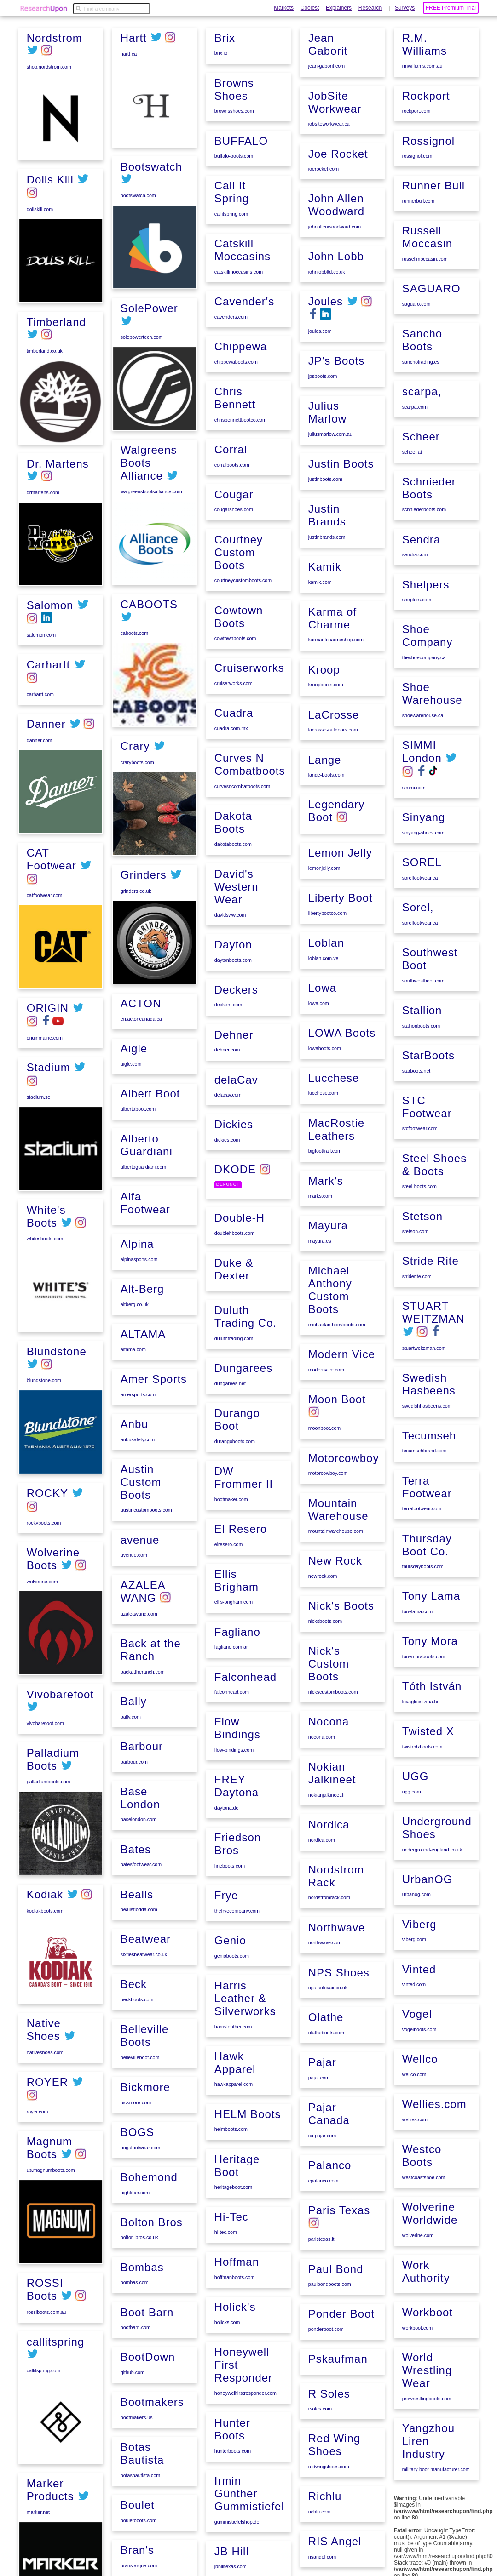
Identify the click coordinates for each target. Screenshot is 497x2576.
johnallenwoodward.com (333, 322)
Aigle (133, 1191)
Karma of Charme (331, 703)
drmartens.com (42, 492)
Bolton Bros (151, 2334)
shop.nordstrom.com (48, 66)
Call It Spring (248, 325)
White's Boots (45, 1214)
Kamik (324, 653)
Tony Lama (430, 1601)
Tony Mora (429, 1645)
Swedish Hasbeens (428, 1394)
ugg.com (410, 1791)
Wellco (419, 2051)
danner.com (39, 738)
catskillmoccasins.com (238, 397)
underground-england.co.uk (431, 1848)
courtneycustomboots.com (242, 698)
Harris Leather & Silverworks (244, 2081)
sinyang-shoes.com (422, 856)
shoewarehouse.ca (421, 742)
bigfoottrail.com (324, 1223)
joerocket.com (322, 265)
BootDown (147, 2465)
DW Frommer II (243, 1572)
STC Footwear (426, 1123)
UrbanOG (426, 1877)
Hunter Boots (231, 2501)
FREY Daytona (236, 1873)
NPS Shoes (338, 2024)
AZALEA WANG (142, 1719)
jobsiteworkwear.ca (328, 222)
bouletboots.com (231, 109)
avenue (139, 1669)
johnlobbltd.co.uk (325, 366)
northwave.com (324, 1996)
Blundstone (56, 1349)
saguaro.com (415, 340)
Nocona (327, 1779)
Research (370, 8)
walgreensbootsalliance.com (150, 634)
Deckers (235, 1097)
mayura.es (318, 1310)
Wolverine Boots (52, 1556)
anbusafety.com (137, 1571)
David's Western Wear (236, 997)
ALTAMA (142, 1468)
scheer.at (411, 484)
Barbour (141, 1871)
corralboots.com (231, 585)
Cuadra (233, 827)
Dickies (233, 1228)
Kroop (323, 754)
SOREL (421, 885)
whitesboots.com (44, 1236)
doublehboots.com (234, 1334)
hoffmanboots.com (234, 2353)
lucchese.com (322, 1166)
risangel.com (415, 52)
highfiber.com (134, 2305)
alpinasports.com (138, 1396)
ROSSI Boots (44, 2284)
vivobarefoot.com (44, 1720)
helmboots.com (230, 2209)
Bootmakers (151, 2509)
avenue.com (133, 1684)
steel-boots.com (418, 1202)
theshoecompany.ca (423, 685)
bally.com (130, 1842)
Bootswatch (150, 308)
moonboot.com (323, 1493)
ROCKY (46, 1491)
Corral (230, 570)
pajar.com (318, 2127)
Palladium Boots (52, 1755)
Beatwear (145, 2058)
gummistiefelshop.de (330, 78)
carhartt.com (39, 693)
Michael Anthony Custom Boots (329, 1358)
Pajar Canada (328, 2162)
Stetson (421, 1230)
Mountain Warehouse (337, 1572)
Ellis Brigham (236, 1673)
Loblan (325, 1019)
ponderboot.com (325, 2372)
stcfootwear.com (419, 1145)
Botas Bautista (235, 43)
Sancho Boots (421, 375)
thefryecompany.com (236, 1996)
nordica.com (320, 1895)
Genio (229, 2024)
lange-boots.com (325, 856)
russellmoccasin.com (424, 296)
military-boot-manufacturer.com (435, 2453)
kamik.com (319, 669)
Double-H (239, 1319)
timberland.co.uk (44, 351)
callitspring (54, 2335)
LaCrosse (332, 798)
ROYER (46, 2077)
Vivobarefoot (59, 1691)
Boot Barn (146, 2422)
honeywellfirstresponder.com (245, 2467)
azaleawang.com (138, 1742)
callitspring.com (42, 2364)
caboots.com (133, 775)
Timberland (55, 321)
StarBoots (427, 1073)
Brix (224, 181)
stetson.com (414, 1245)
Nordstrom (53, 37)
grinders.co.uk (135, 1034)
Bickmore (144, 2203)
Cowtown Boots (238, 733)
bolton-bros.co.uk (138, 2349)
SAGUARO (430, 325)
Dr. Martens (57, 463)
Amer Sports (153, 1512)
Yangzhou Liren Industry (427, 2425)
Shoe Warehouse (431, 720)
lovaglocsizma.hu (420, 1704)
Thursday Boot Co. (426, 1551)
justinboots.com (324, 568)
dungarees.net (229, 1481)
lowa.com (317, 1078)
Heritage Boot (236, 2244)
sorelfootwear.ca (419, 900)
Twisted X (427, 1732)
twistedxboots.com (421, 1748)
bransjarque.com (232, 152)
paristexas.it (320, 2284)
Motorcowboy (342, 1522)
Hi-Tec (231, 2294)
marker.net (131, 66)
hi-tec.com (225, 2310)
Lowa (321, 1063)
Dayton (232, 1053)
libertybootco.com (326, 991)
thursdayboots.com (422, 1573)
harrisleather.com (232, 2109)
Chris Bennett (234, 519)
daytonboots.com (232, 1069)
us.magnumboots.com (50, 2164)
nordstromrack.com (328, 1952)
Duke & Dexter (233, 1369)
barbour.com (133, 1886)
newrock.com (321, 1638)
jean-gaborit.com (325, 165)
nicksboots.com (324, 1682)
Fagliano (237, 1723)
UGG (414, 1776)
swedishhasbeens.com (426, 1416)
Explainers (339, 8)
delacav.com (227, 1200)
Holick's (234, 2382)
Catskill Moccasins (242, 375)
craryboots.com (136, 905)
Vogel (416, 2008)
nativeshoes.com (44, 2049)
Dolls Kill (49, 179)
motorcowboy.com (327, 1537)
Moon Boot (336, 1465)
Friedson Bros (237, 1930)
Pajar (321, 2112)
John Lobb (335, 351)
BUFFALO (240, 281)
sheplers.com (415, 629)
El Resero (240, 1622)
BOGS (136, 2246)
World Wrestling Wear (426, 2355)
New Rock (334, 1622)
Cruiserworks (248, 783)
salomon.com (40, 635)
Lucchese (332, 1151)
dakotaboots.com (232, 955)
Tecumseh (428, 1444)
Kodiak (44, 1891)
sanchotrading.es (420, 397)
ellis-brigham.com (233, 1694)
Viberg (418, 1920)
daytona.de (226, 1895)
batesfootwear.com (140, 1986)
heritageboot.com (232, 2266)
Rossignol (427, 181)
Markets (284, 8)
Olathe (325, 2068)
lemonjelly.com (323, 947)
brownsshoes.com (233, 253)
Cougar (233, 613)
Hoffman (236, 2338)
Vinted (418, 1964)
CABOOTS (148, 747)
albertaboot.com (137, 1249)
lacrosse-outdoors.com (332, 813)
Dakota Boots (232, 934)
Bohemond (148, 2290)
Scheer (420, 469)
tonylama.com (416, 1616)
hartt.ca (128, 195)
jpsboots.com (321, 468)
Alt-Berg (141, 1425)
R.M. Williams (423, 87)
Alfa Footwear (144, 1341)
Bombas (141, 2378)
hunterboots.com (232, 2523)
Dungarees (243, 1466)
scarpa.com (414, 441)
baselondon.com (138, 1943)
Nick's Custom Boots (327, 1723)
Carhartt (47, 663)
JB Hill (324, 106)
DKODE (234, 1272)
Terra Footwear (426, 1495)
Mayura (327, 1295)
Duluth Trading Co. (245, 1415)
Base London (139, 1921)
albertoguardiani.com (143, 1306)
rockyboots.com (43, 1521)
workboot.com (416, 2314)
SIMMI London (421, 776)
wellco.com (413, 2067)
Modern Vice (340, 1421)
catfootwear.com (44, 894)
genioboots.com (231, 2039)
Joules (324, 394)
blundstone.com (43, 1378)
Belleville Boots (144, 2152)
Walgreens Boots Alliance (148, 605)
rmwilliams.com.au (421, 109)
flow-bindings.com (233, 1839)
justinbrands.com (326, 625)
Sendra (420, 570)
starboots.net (415, 1088)
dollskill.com (39, 208)
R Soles (328, 2434)
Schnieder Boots (428, 519)
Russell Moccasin (426, 275)
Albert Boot (149, 1234)
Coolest (310, 8)
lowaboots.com (323, 1122)
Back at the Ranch (150, 1777)
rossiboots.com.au (45, 2306)
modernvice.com (325, 1436)
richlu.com (318, 2550)
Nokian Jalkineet (331, 1830)
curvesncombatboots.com (241, 899)
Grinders (143, 1018)
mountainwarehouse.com (334, 1594)
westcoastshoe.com (423, 2167)
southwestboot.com (422, 1001)
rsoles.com (319, 2449)
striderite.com (416, 1289)
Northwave (335, 1980)
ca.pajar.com (321, 2183)
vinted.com (413, 1979)
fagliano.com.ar (230, 1738)
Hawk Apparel (234, 2144)
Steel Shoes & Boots (433, 1180)
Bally (133, 1827)
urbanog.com (415, 1892)
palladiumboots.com (47, 1778)
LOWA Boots (341, 1107)
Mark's (324, 1251)
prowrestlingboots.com (426, 2383)
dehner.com (226, 1156)
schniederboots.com (423, 541)
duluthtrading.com (233, 1437)
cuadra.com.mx (230, 842)
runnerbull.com (417, 240)
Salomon (49, 606)
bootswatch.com (137, 337)
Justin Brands (326, 603)
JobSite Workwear (334, 200)
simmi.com (413, 813)
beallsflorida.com (138, 2030)
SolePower (148, 450)
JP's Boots (335, 453)
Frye (225, 1980)
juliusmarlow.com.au (329, 524)
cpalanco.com (322, 2227)
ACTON (140, 1147)
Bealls (136, 2015)
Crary (134, 889)
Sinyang (423, 841)
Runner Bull (432, 225)
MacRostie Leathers (335, 1201)
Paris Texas (338, 2256)
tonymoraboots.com (423, 1660)
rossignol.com (416, 196)
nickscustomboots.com (332, 1751)
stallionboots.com (420, 1044)
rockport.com (415, 152)
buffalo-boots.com (233, 296)
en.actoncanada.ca (140, 1162)
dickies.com (226, 1243)
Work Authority (425, 2259)
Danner (45, 722)
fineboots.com (229, 1952)
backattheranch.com (142, 1798)
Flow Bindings (237, 1817)
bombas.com (134, 2393)
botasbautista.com (233, 65)
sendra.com (414, 585)
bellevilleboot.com (139, 2174)
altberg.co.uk (134, 1440)
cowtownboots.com (234, 755)
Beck (133, 2102)
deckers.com (227, 1112)
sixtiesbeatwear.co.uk (143, 2074)
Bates (135, 1971)
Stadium (47, 1065)
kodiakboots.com (44, 1907)
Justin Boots (340, 553)
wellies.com (414, 2110)
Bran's (230, 137)
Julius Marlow (326, 503)
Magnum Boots (48, 2142)
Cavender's (244, 425)
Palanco (329, 2212)
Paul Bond (335, 2313)
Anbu (133, 1556)
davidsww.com (229, 1025)
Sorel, (417, 929)
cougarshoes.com (233, 629)
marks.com (319, 1266)
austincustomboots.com (145, 1641)
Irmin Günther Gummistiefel (342, 50)
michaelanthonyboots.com (335, 1392)
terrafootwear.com (420, 1516)
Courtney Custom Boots (238, 670)
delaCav (235, 1185)
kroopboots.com (324, 769)
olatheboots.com (325, 2083)
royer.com (36, 2107)
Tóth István (431, 1689)
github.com (132, 2481)
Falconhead (245, 1767)
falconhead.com (231, 1782)
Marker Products (143, 43)
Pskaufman (337, 2400)
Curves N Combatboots (249, 877)
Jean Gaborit (341, 150)
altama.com (132, 1484)
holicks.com (226, 2397)
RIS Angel (428, 37)
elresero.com (228, 1638)
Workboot (426, 2299)
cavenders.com (230, 441)
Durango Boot (236, 1516)
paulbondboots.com (328, 2328)
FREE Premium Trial (451, 8)
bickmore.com (135, 2218)
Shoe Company (426, 663)
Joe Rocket (337, 251)
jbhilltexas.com (323, 122)
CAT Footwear (50, 857)
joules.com (319, 424)
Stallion (421, 1029)
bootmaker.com (230, 1594)
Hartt (133, 179)
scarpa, (421, 425)
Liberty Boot (339, 976)
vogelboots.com (418, 2023)
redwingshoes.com (327, 2505)
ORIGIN (47, 1006)
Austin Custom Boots (140, 1613)
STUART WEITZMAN (432, 1324)
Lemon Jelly (339, 932)
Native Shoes (43, 2026)
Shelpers (425, 613)
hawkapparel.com (233, 2166)
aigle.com (130, 1206)
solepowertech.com (141, 479)
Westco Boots (421, 2146)
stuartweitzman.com (423, 1359)
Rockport (425, 137)
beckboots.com (136, 2117)
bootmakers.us (136, 2524)
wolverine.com (41, 1578)
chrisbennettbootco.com (240, 541)
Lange (324, 841)
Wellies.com (433, 2096)
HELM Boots (247, 2194)
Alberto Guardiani (146, 1284)
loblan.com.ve (322, 1035)
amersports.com (137, 1528)
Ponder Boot (340, 2357)
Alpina (136, 1381)
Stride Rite (429, 1274)
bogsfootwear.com (139, 2262)
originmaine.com (44, 1036)
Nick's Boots (340, 1666)
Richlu (324, 2534)
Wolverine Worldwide (429, 2202)
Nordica (328, 1880)
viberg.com (413, 1936)
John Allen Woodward (335, 301)
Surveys (405, 8)
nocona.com (320, 1795)
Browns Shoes (233, 231)
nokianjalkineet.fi (325, 1851)
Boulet (231, 93)
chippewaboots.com (235, 484)
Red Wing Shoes (333, 2484)
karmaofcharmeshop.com (335, 725)
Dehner (233, 1141)
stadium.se (38, 1094)
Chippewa (240, 469)
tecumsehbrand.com (423, 1459)
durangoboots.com (234, 1538)
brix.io (220, 196)
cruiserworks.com (233, 798)
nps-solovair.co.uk (327, 2039)
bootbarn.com (135, 2436)
